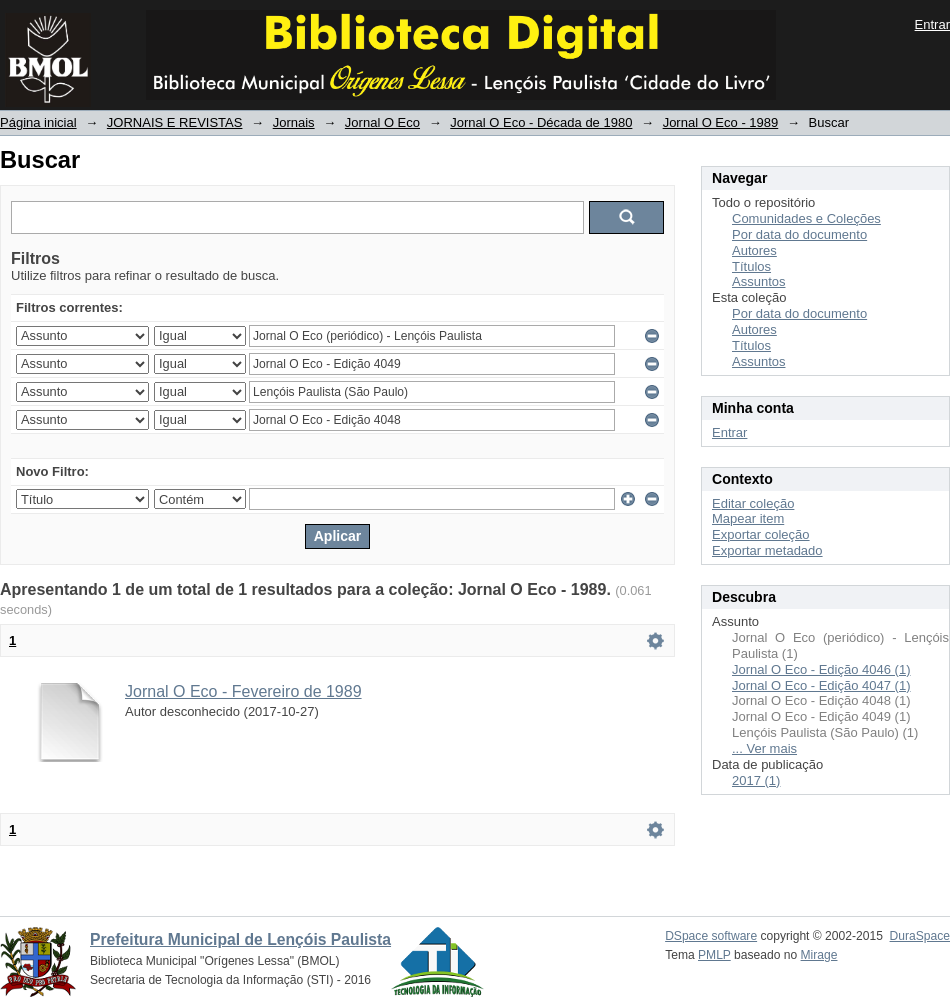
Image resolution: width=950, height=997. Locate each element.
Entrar (932, 24)
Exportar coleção (761, 534)
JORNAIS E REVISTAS (175, 122)
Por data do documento (799, 234)
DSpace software (711, 936)
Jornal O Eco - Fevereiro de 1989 (243, 691)
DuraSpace (920, 936)
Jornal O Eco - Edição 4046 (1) (821, 669)
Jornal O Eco (382, 122)
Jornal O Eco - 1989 (721, 122)
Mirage (819, 955)
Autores (754, 250)
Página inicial (38, 122)
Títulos (751, 266)
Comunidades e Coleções (806, 218)
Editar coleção (753, 503)
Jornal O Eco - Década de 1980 (541, 122)
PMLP (714, 955)
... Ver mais (764, 748)
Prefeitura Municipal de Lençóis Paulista (240, 939)
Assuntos (758, 281)
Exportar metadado (767, 550)
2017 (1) (756, 780)
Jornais (294, 122)
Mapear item (748, 518)
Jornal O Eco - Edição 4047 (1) (821, 685)
